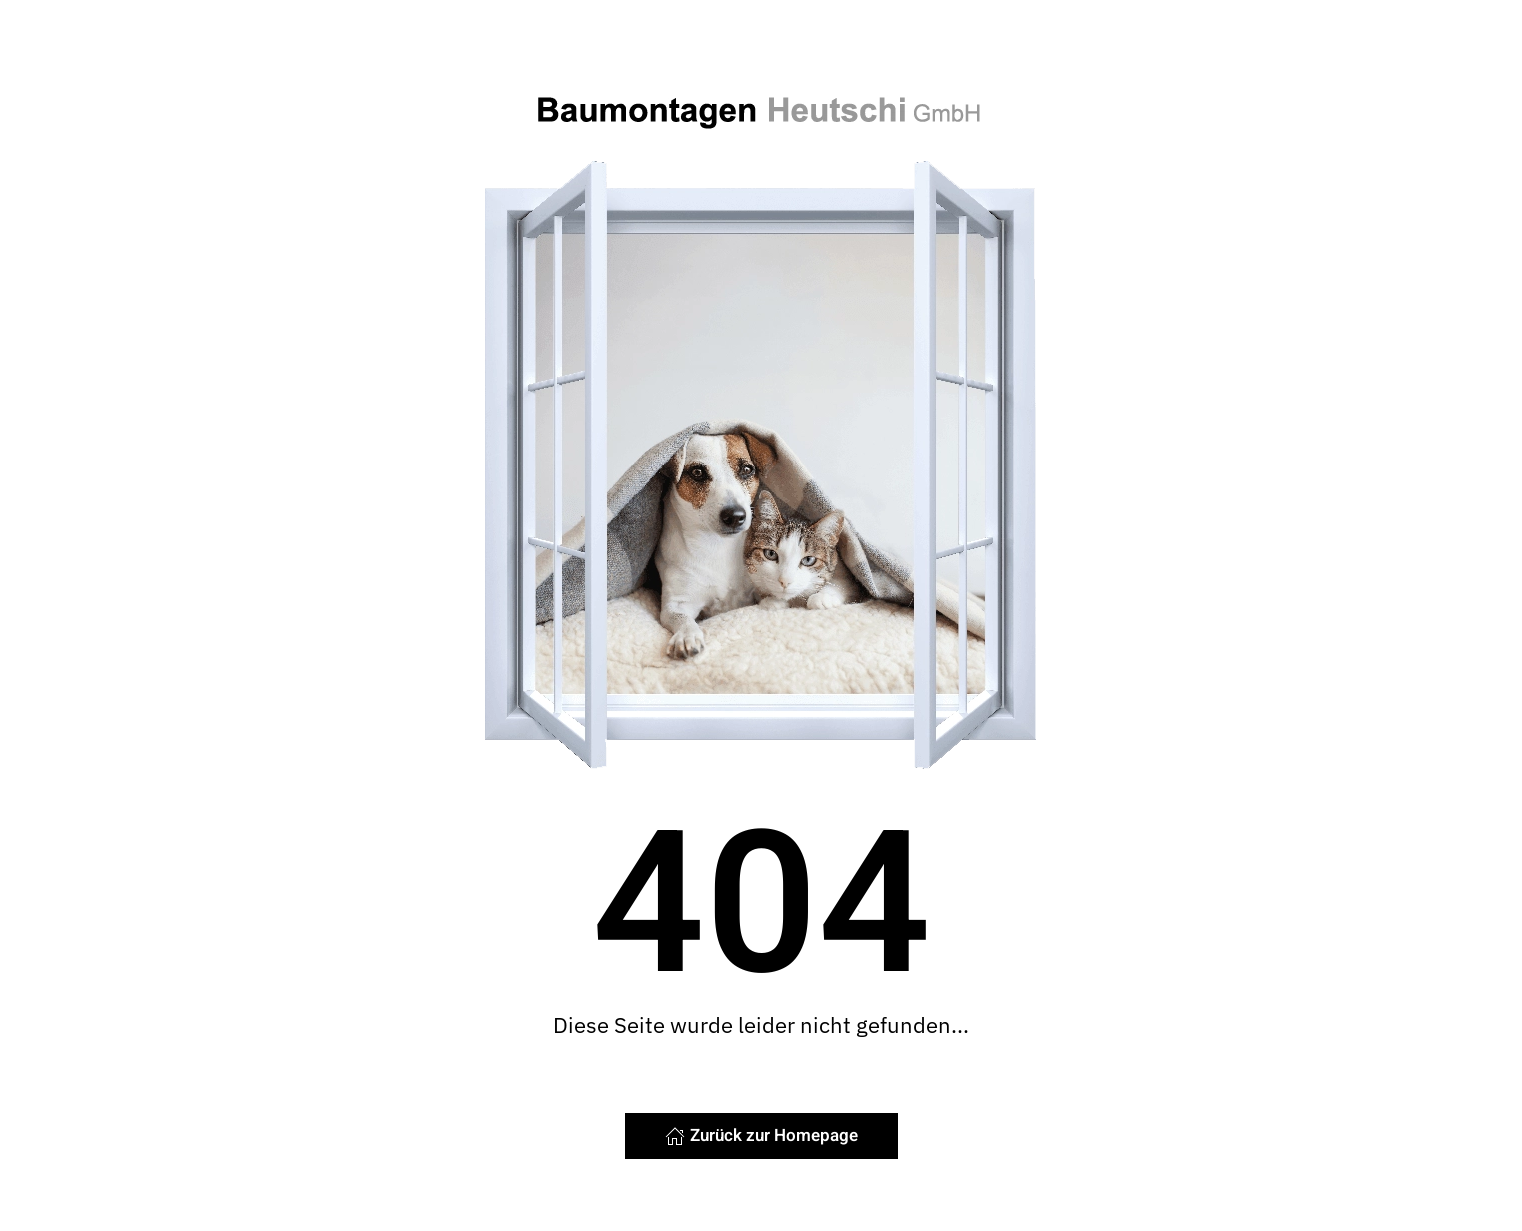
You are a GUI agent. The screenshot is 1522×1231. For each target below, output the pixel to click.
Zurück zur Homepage (761, 1135)
